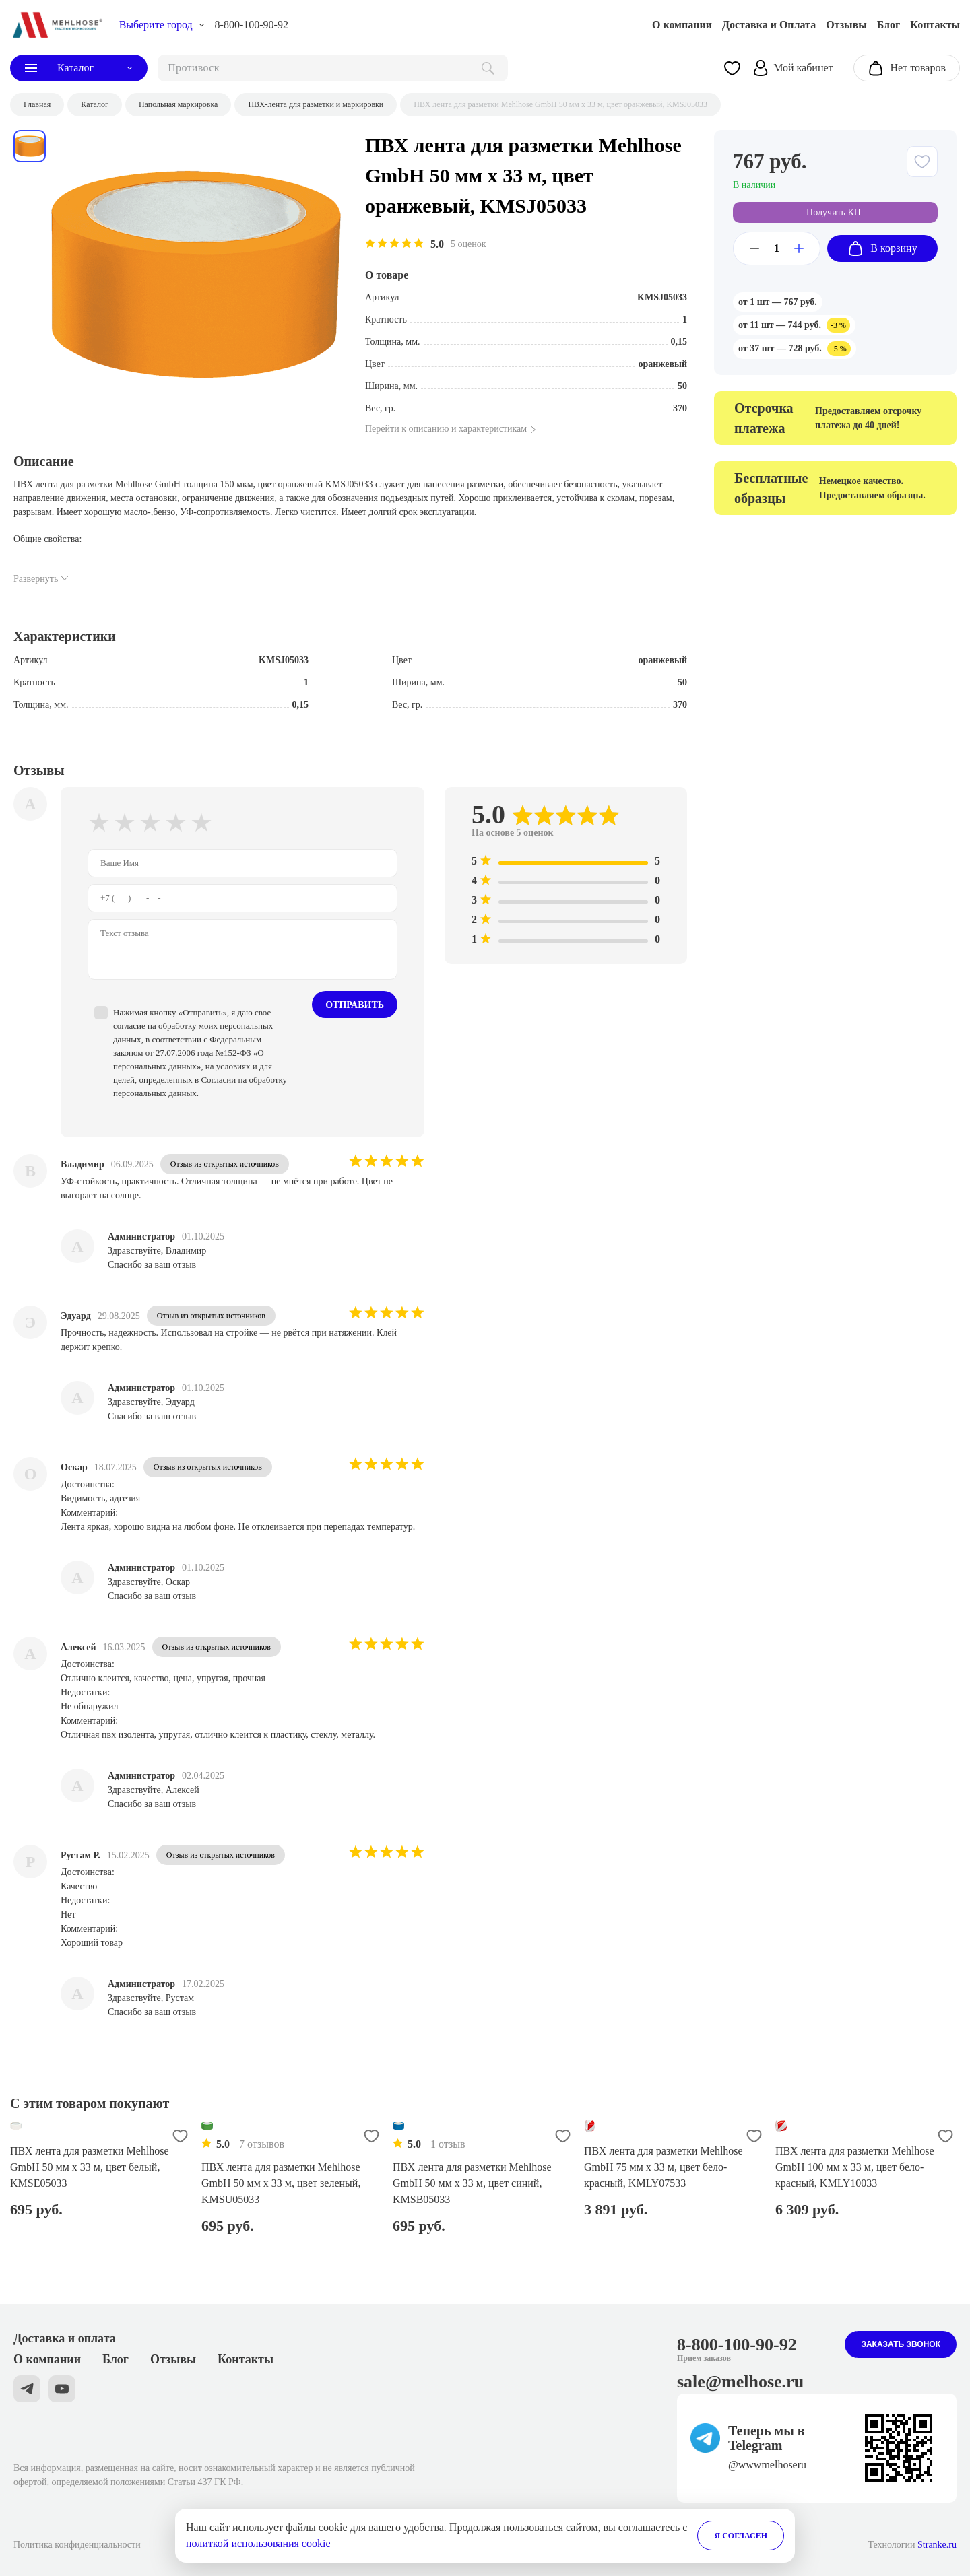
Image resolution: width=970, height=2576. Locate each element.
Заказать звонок (900, 2344)
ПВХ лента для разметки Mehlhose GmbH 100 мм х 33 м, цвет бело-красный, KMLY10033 (854, 2167)
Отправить (354, 1005)
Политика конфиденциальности (77, 2545)
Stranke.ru (937, 2545)
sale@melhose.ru (740, 2382)
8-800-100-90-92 (251, 24)
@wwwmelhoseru (767, 2464)
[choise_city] (162, 25)
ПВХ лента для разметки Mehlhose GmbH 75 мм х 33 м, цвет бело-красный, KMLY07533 (663, 2167)
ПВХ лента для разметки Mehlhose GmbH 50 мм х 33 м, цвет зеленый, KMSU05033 (280, 2183)
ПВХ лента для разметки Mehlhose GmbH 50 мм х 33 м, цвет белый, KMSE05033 (89, 2167)
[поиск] (333, 68)
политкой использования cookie (258, 2543)
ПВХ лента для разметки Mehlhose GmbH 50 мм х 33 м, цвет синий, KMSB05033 (472, 2183)
